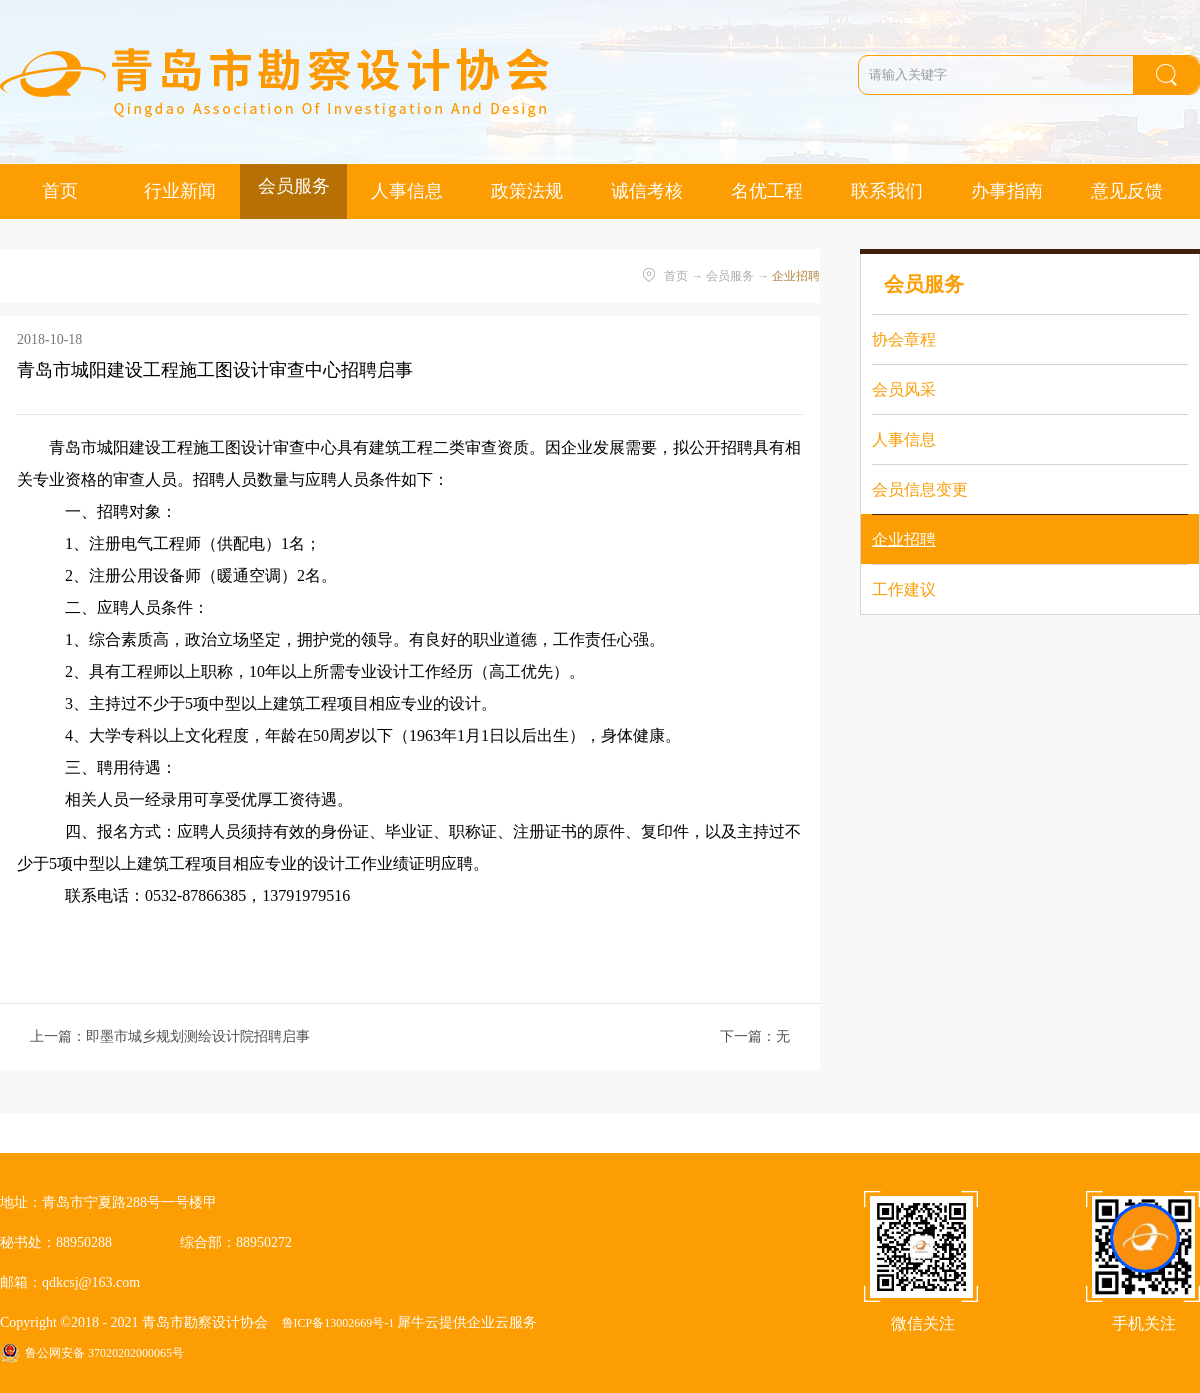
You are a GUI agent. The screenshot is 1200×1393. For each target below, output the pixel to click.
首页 (60, 191)
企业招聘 (796, 276)
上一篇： (170, 1036)
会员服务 (730, 276)
